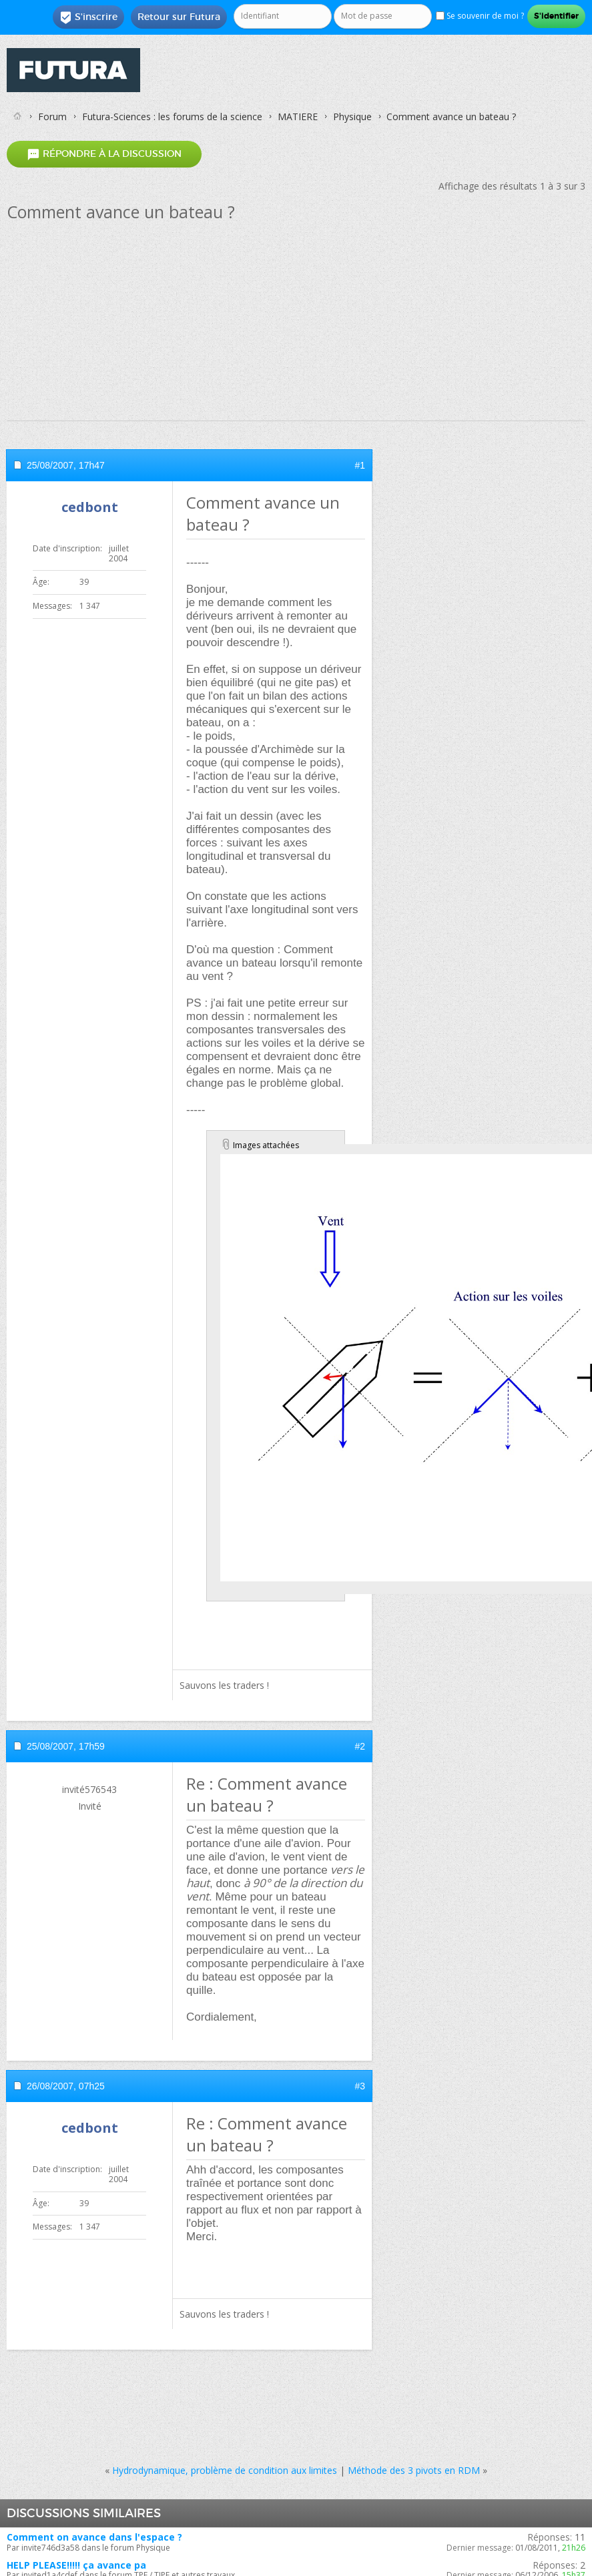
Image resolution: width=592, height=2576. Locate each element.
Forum (52, 116)
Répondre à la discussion (104, 154)
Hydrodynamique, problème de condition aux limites (224, 2470)
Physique (352, 116)
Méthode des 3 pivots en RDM (414, 2470)
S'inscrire (88, 17)
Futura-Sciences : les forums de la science (172, 116)
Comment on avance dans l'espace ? (94, 2537)
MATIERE (298, 116)
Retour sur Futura (178, 17)
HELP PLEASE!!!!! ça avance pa (76, 2565)
